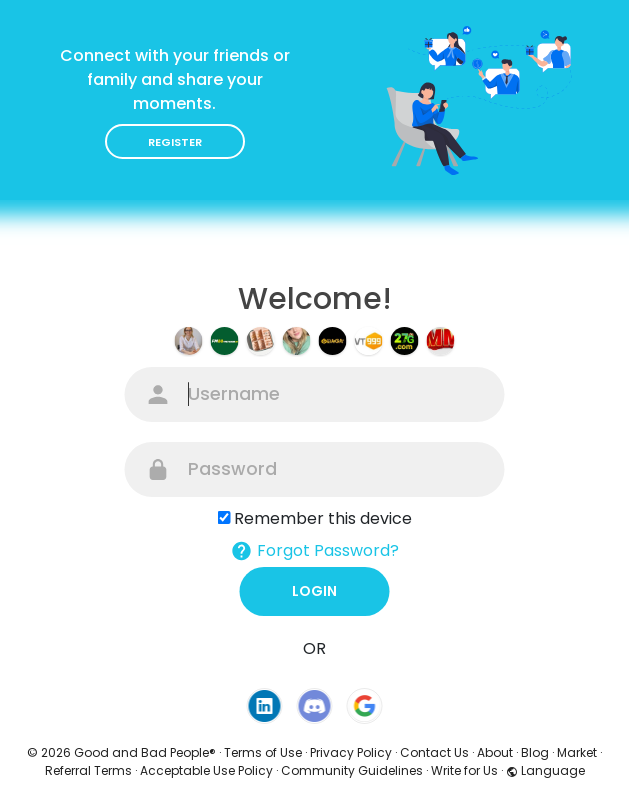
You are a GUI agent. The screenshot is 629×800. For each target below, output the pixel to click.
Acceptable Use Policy (206, 770)
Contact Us (434, 752)
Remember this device (323, 518)
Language (545, 770)
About (495, 752)
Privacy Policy (351, 752)
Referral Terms (88, 770)
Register (175, 142)
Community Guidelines (352, 770)
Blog (535, 752)
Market (577, 752)
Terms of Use (263, 752)
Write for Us (464, 770)
